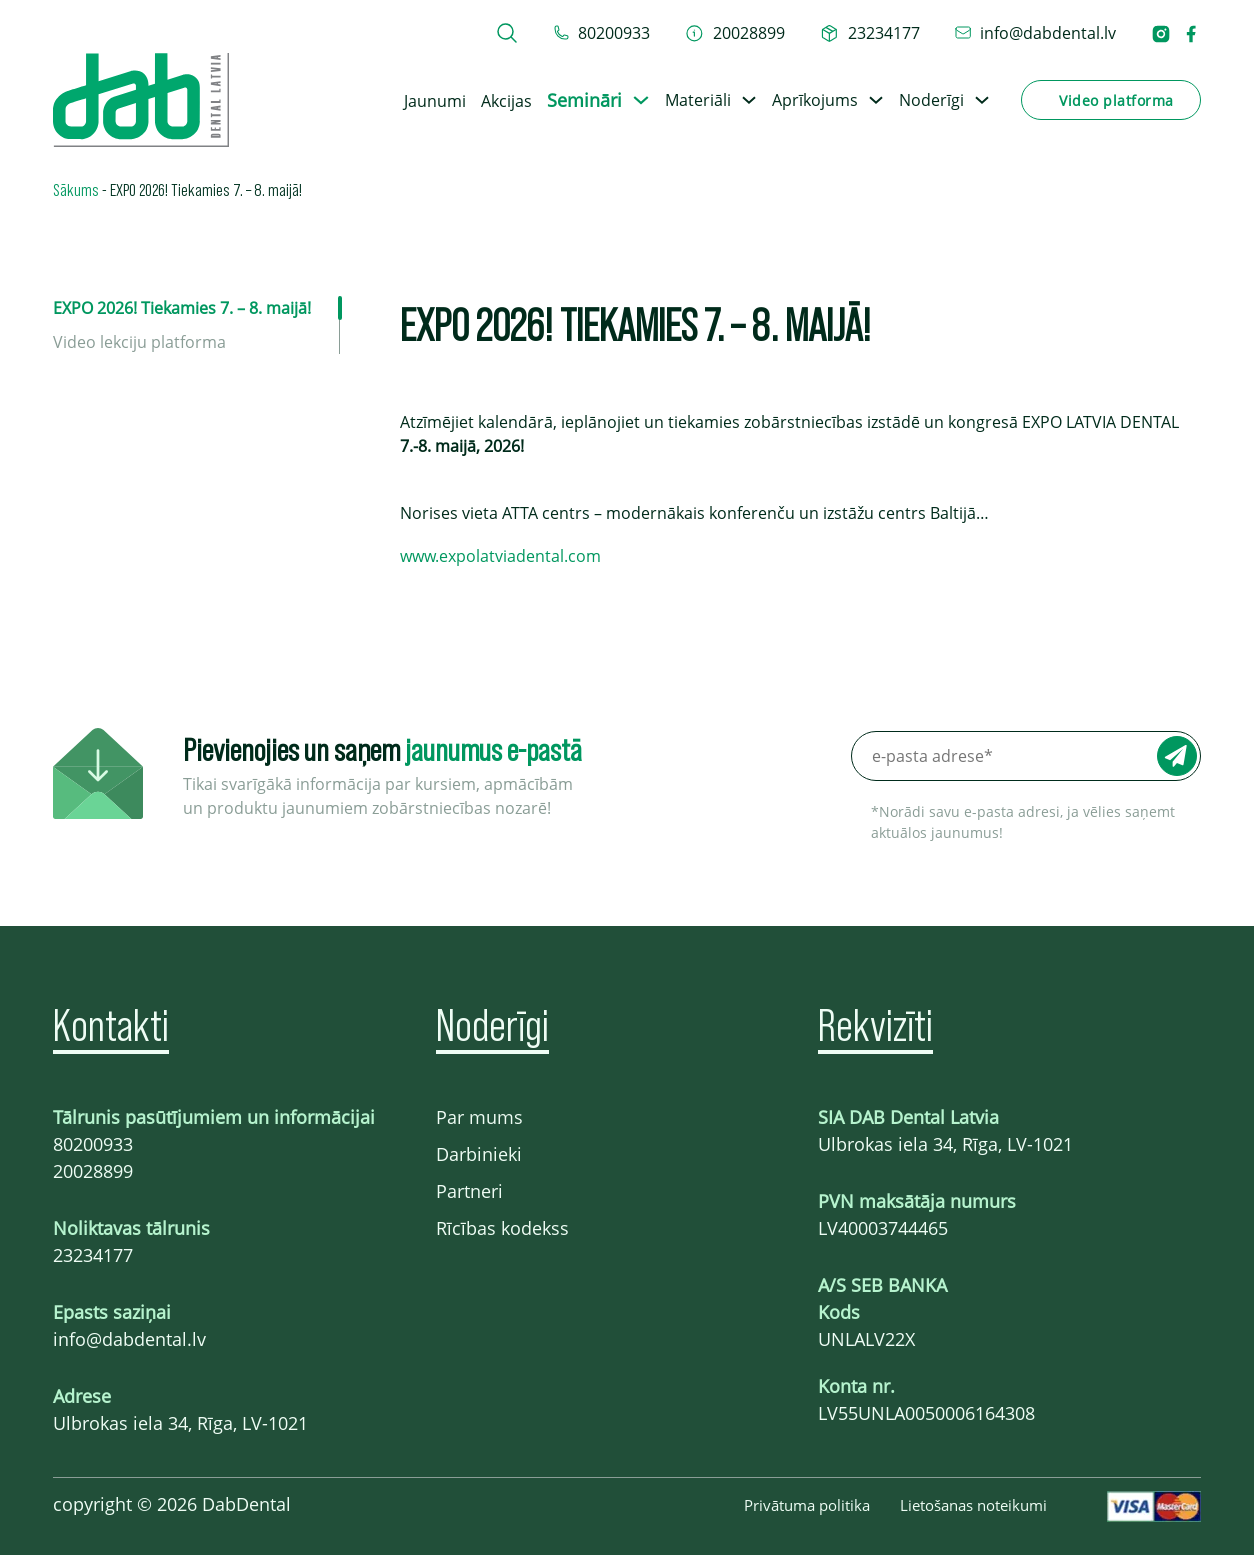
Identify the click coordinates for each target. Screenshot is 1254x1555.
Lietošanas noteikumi (973, 1505)
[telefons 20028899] (735, 33)
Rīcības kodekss (502, 1228)
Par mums (479, 1117)
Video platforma (1116, 100)
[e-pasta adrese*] (1026, 756)
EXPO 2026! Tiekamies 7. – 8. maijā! (182, 308)
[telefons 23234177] (870, 33)
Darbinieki (479, 1154)
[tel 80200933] (602, 33)
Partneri (469, 1191)
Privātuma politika (807, 1505)
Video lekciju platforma (139, 342)
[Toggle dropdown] (641, 100)
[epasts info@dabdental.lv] (1035, 33)
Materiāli (698, 100)
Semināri (584, 100)
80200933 (93, 1144)
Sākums (76, 189)
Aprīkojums (815, 100)
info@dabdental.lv (129, 1339)
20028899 (93, 1171)
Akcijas (506, 101)
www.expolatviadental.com (500, 556)
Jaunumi (435, 101)
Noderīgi (931, 100)
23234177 (93, 1255)
